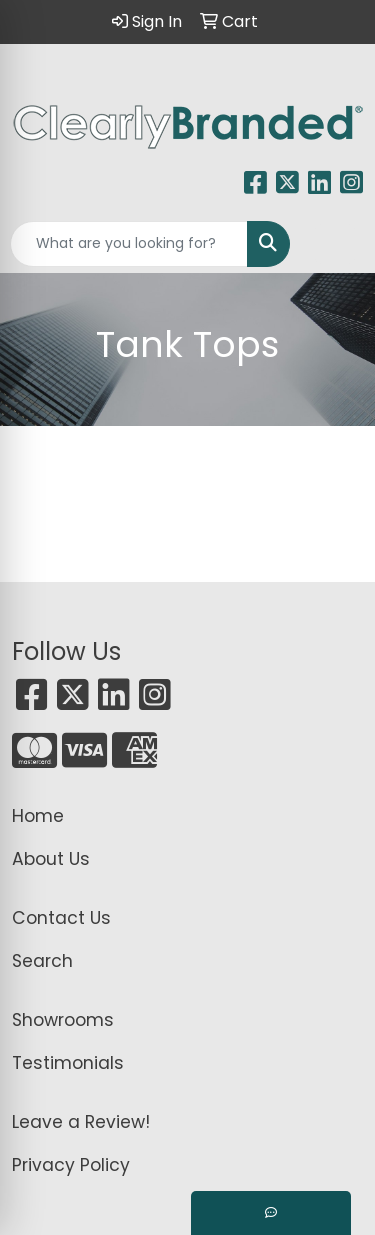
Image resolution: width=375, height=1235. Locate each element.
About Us (51, 859)
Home (38, 816)
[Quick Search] (129, 244)
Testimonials (68, 1063)
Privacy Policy (71, 1165)
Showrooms (63, 1020)
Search (42, 961)
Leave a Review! (81, 1122)
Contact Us (61, 918)
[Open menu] (335, 244)
